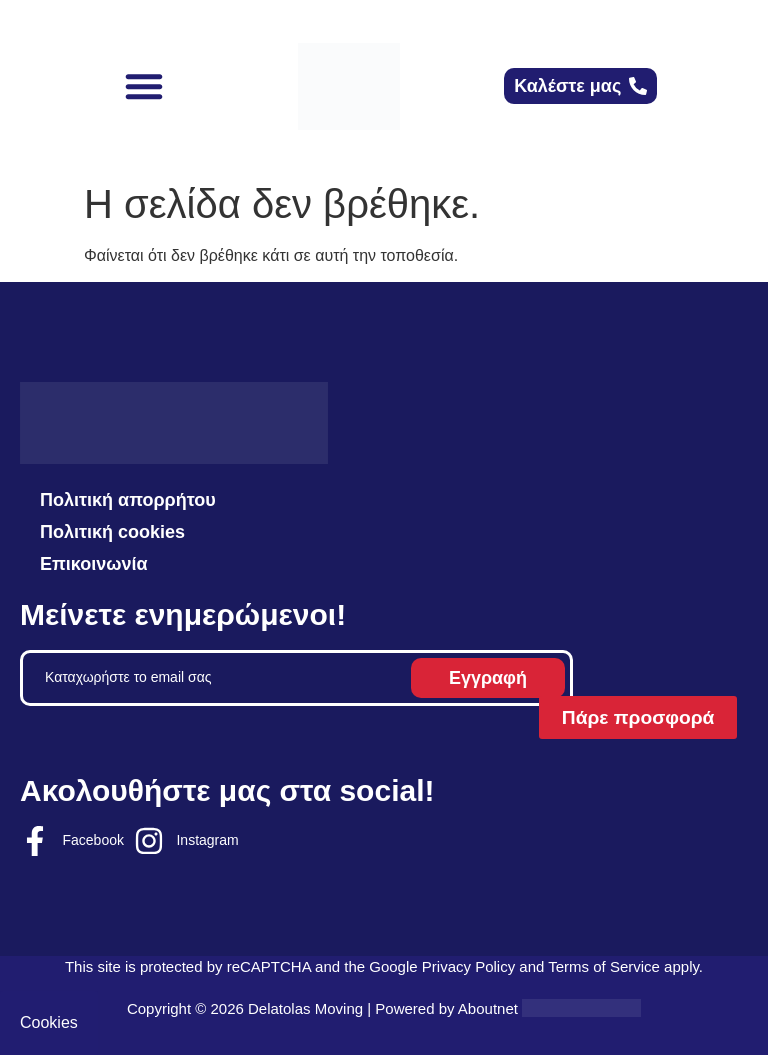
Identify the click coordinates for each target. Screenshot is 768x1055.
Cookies (49, 1022)
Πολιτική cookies (112, 532)
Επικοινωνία (94, 564)
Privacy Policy (468, 966)
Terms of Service (604, 966)
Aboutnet (488, 1008)
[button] (144, 86)
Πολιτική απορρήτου (128, 500)
